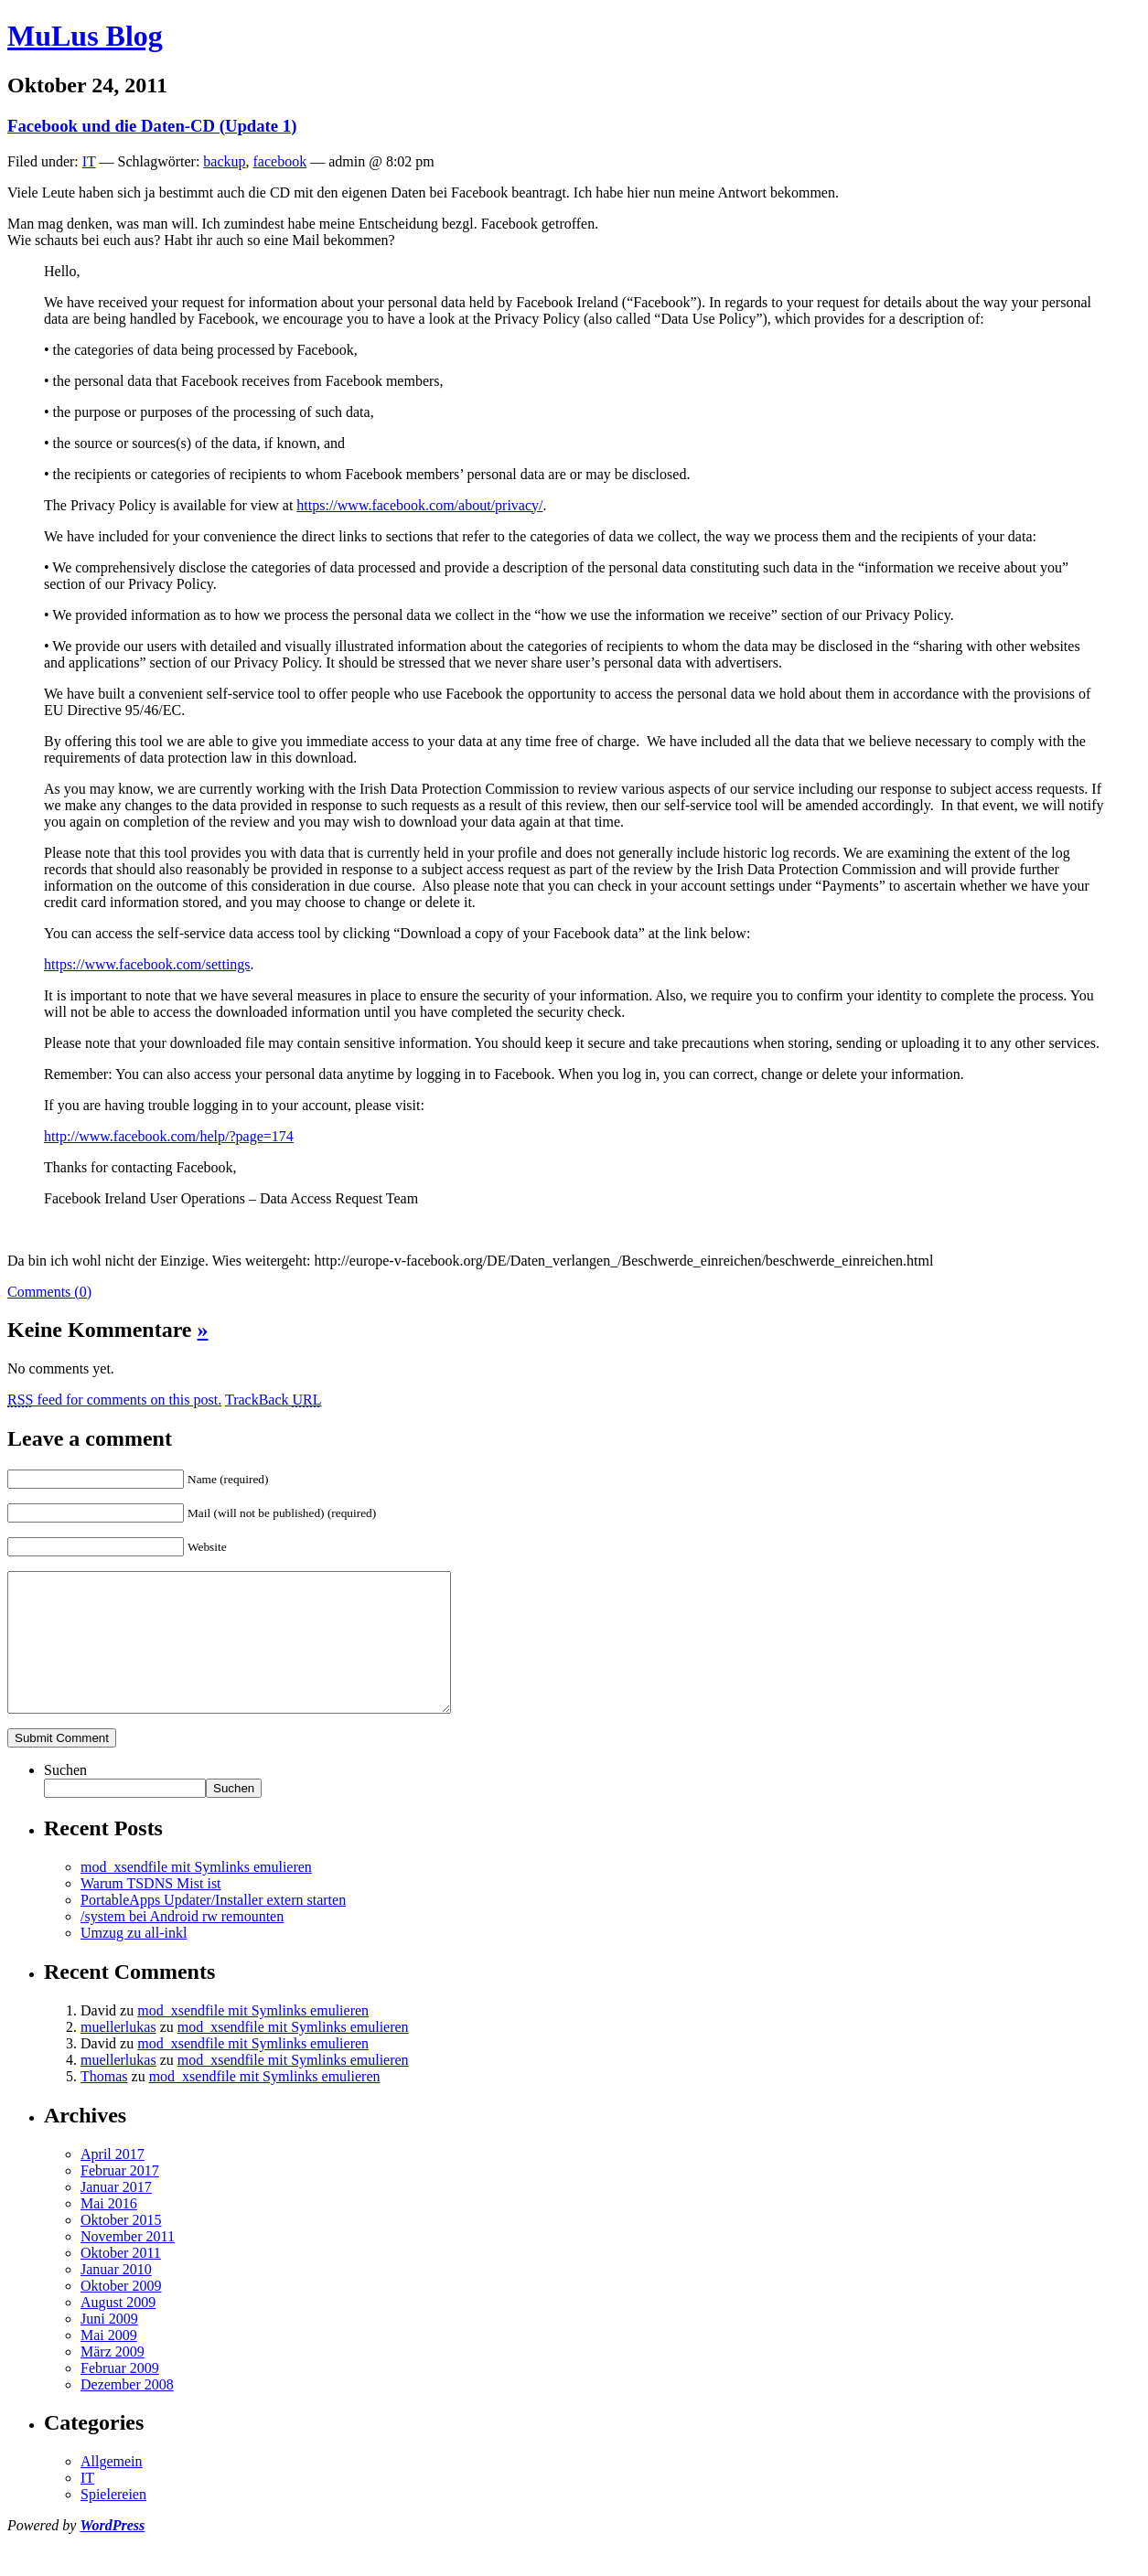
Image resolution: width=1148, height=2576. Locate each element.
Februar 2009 (119, 2395)
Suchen (65, 1797)
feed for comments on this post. (114, 1399)
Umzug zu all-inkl (133, 1960)
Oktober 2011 (120, 2280)
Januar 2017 (116, 2214)
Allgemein (111, 2488)
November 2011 (127, 2263)
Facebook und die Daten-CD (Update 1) (151, 125)
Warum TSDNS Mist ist (150, 1911)
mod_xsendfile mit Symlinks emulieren (196, 1894)
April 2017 (112, 2181)
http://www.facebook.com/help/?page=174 (169, 1136)
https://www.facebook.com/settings (147, 964)
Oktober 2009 (120, 2313)
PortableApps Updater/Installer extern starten (213, 1927)
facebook (280, 161)
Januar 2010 (116, 2296)
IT (89, 161)
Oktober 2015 (120, 2247)
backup (224, 161)
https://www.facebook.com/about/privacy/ (419, 505)
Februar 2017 (119, 2198)
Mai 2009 (108, 2362)
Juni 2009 (109, 2346)
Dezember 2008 (127, 2412)
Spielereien (113, 2521)
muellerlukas (118, 2054)
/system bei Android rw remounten (182, 1943)
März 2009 (112, 2379)
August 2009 (118, 2329)
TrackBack (273, 1399)
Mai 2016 (108, 2231)
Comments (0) (49, 1291)
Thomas (104, 2103)
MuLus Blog (85, 35)
